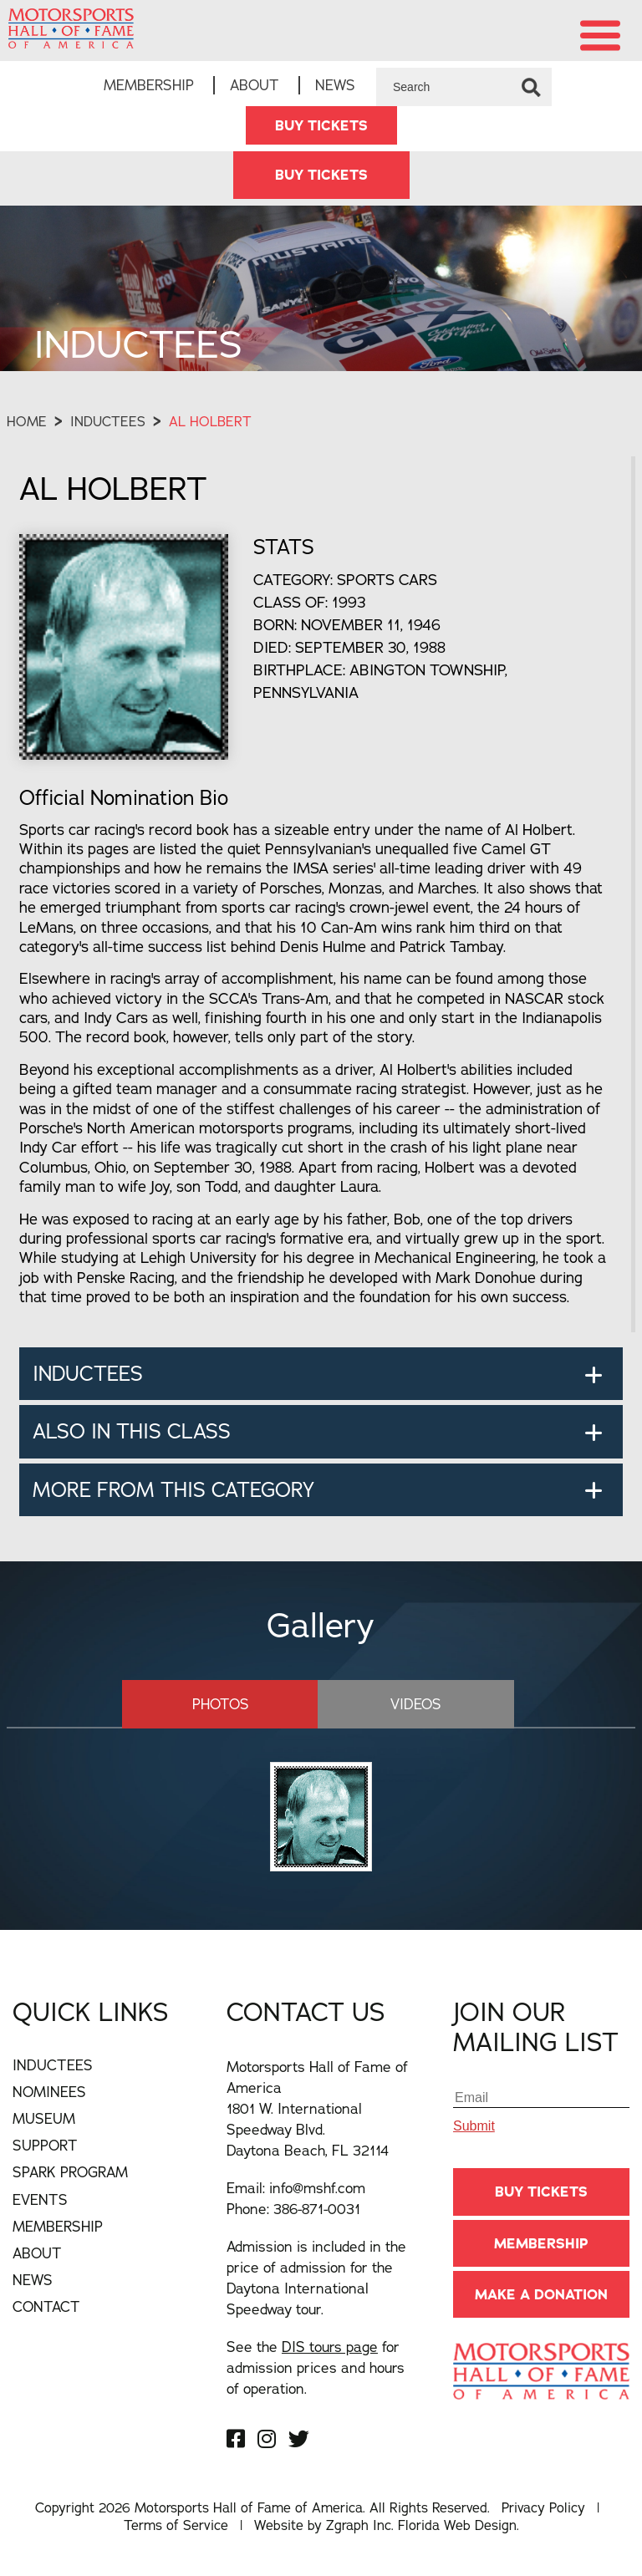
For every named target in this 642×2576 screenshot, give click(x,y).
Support (45, 2145)
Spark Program (70, 2172)
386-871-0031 (316, 2208)
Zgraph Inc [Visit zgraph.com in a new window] (358, 2525)
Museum (44, 2118)
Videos (415, 1704)
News (335, 85)
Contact (46, 2306)
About (254, 85)
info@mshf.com (317, 2188)
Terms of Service (176, 2525)
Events (40, 2199)
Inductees (107, 421)
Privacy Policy (543, 2507)
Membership (149, 85)
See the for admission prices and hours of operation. (316, 2367)
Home (27, 421)
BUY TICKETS (321, 125)
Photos (220, 1704)
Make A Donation (541, 2294)
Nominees (49, 2091)
